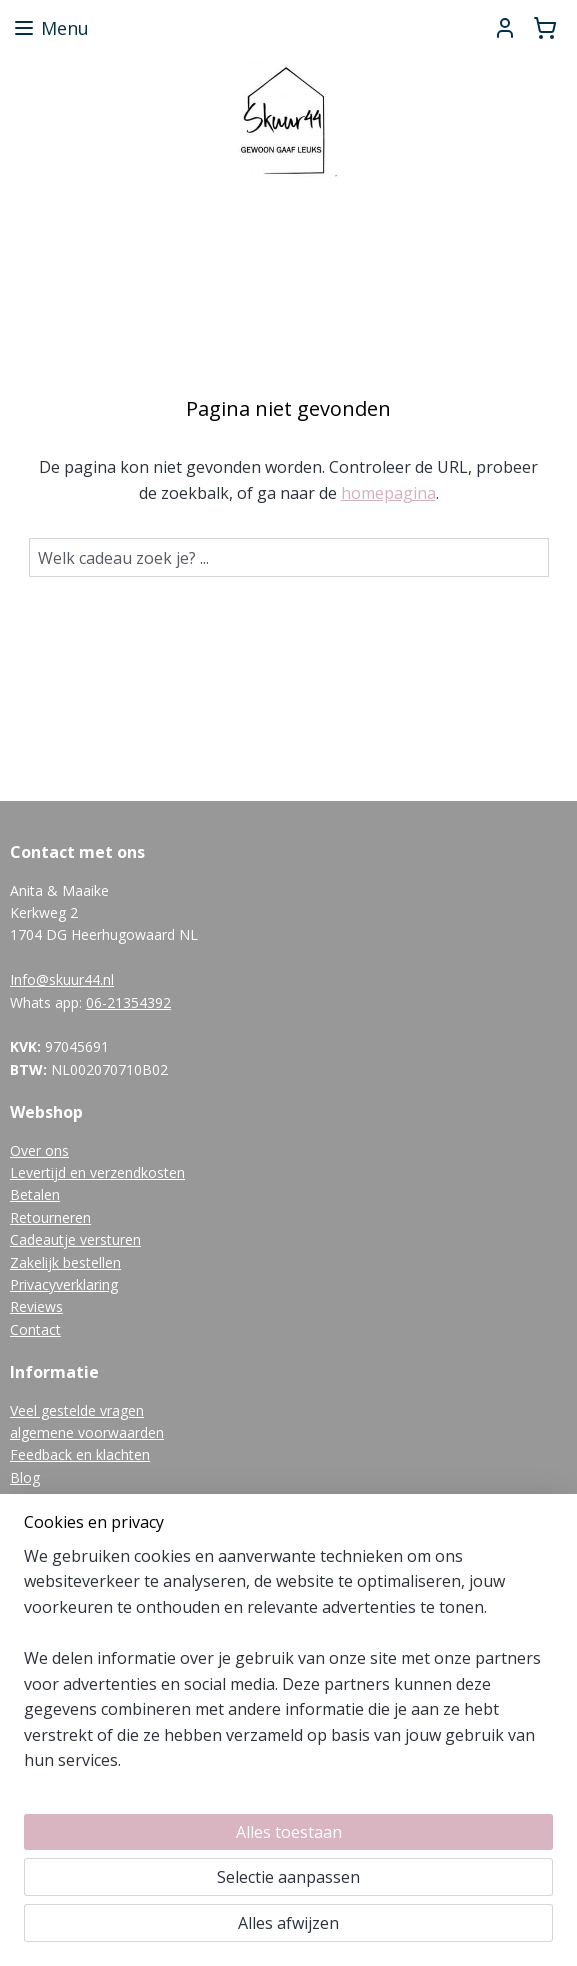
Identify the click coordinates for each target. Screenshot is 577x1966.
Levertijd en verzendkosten (97, 1172)
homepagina (388, 493)
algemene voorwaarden (87, 1432)
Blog (25, 1477)
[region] (288, 1667)
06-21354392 (128, 1002)
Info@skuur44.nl (62, 979)
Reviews (36, 1306)
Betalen (35, 1194)
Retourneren (50, 1217)
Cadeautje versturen (75, 1239)
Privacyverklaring (64, 1284)
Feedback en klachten (80, 1454)
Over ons (39, 1150)
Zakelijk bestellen (65, 1262)
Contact (35, 1329)
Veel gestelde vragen (77, 1410)
